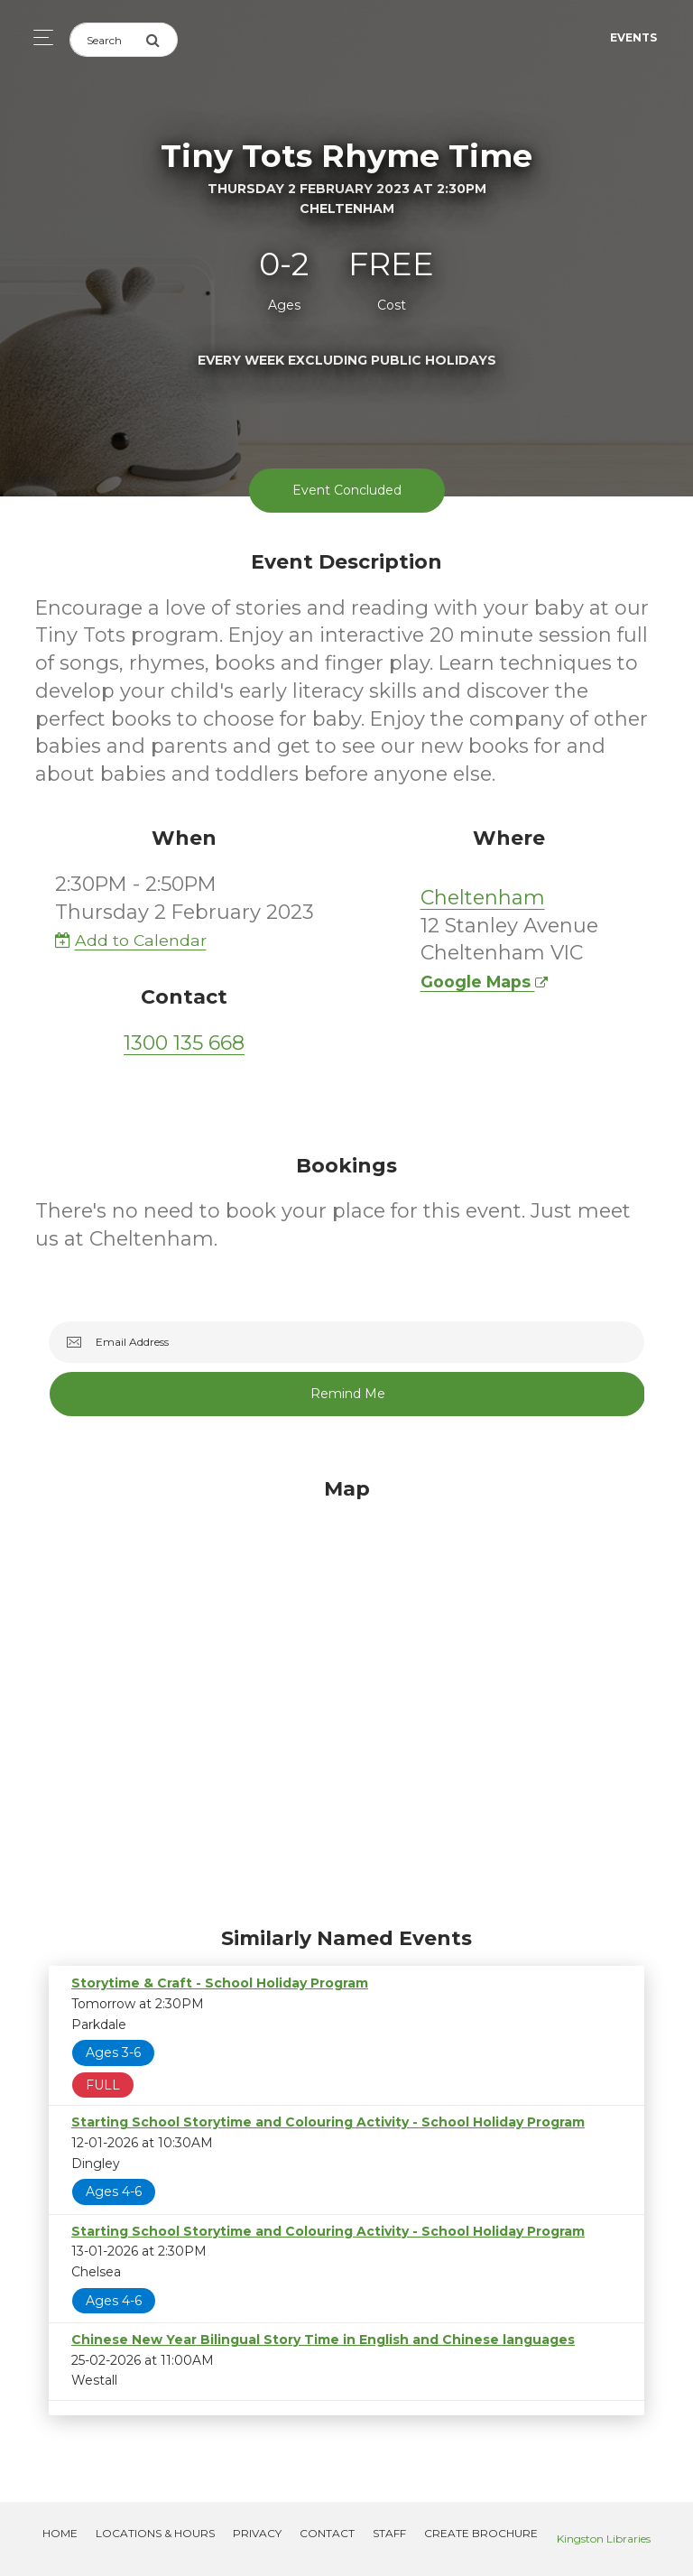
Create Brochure (481, 2533)
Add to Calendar (131, 940)
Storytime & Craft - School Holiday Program (219, 1983)
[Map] (346, 1697)
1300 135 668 (184, 1043)
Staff (389, 2533)
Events (633, 37)
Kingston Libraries (604, 2538)
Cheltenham (482, 897)
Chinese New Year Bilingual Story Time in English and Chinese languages (323, 2339)
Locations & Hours (155, 2533)
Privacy (257, 2533)
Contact (327, 2533)
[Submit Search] (161, 40)
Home (60, 2533)
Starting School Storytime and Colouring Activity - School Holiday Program (328, 2122)
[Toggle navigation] (38, 37)
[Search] (107, 40)
